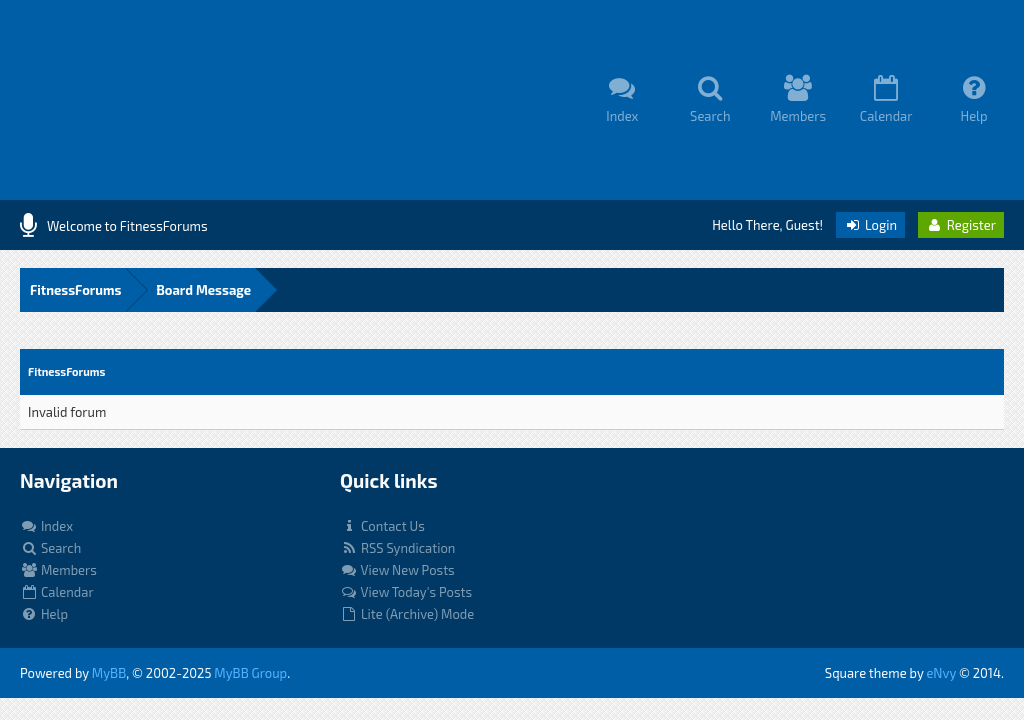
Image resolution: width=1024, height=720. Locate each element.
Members (58, 570)
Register (961, 225)
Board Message (203, 290)
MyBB (109, 673)
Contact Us (382, 526)
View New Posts (397, 570)
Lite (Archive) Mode (407, 614)
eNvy (941, 673)
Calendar (57, 592)
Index (46, 526)
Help (44, 614)
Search (50, 548)
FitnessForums (75, 290)
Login (870, 225)
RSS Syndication (397, 548)
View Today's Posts (406, 592)
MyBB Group (250, 673)
